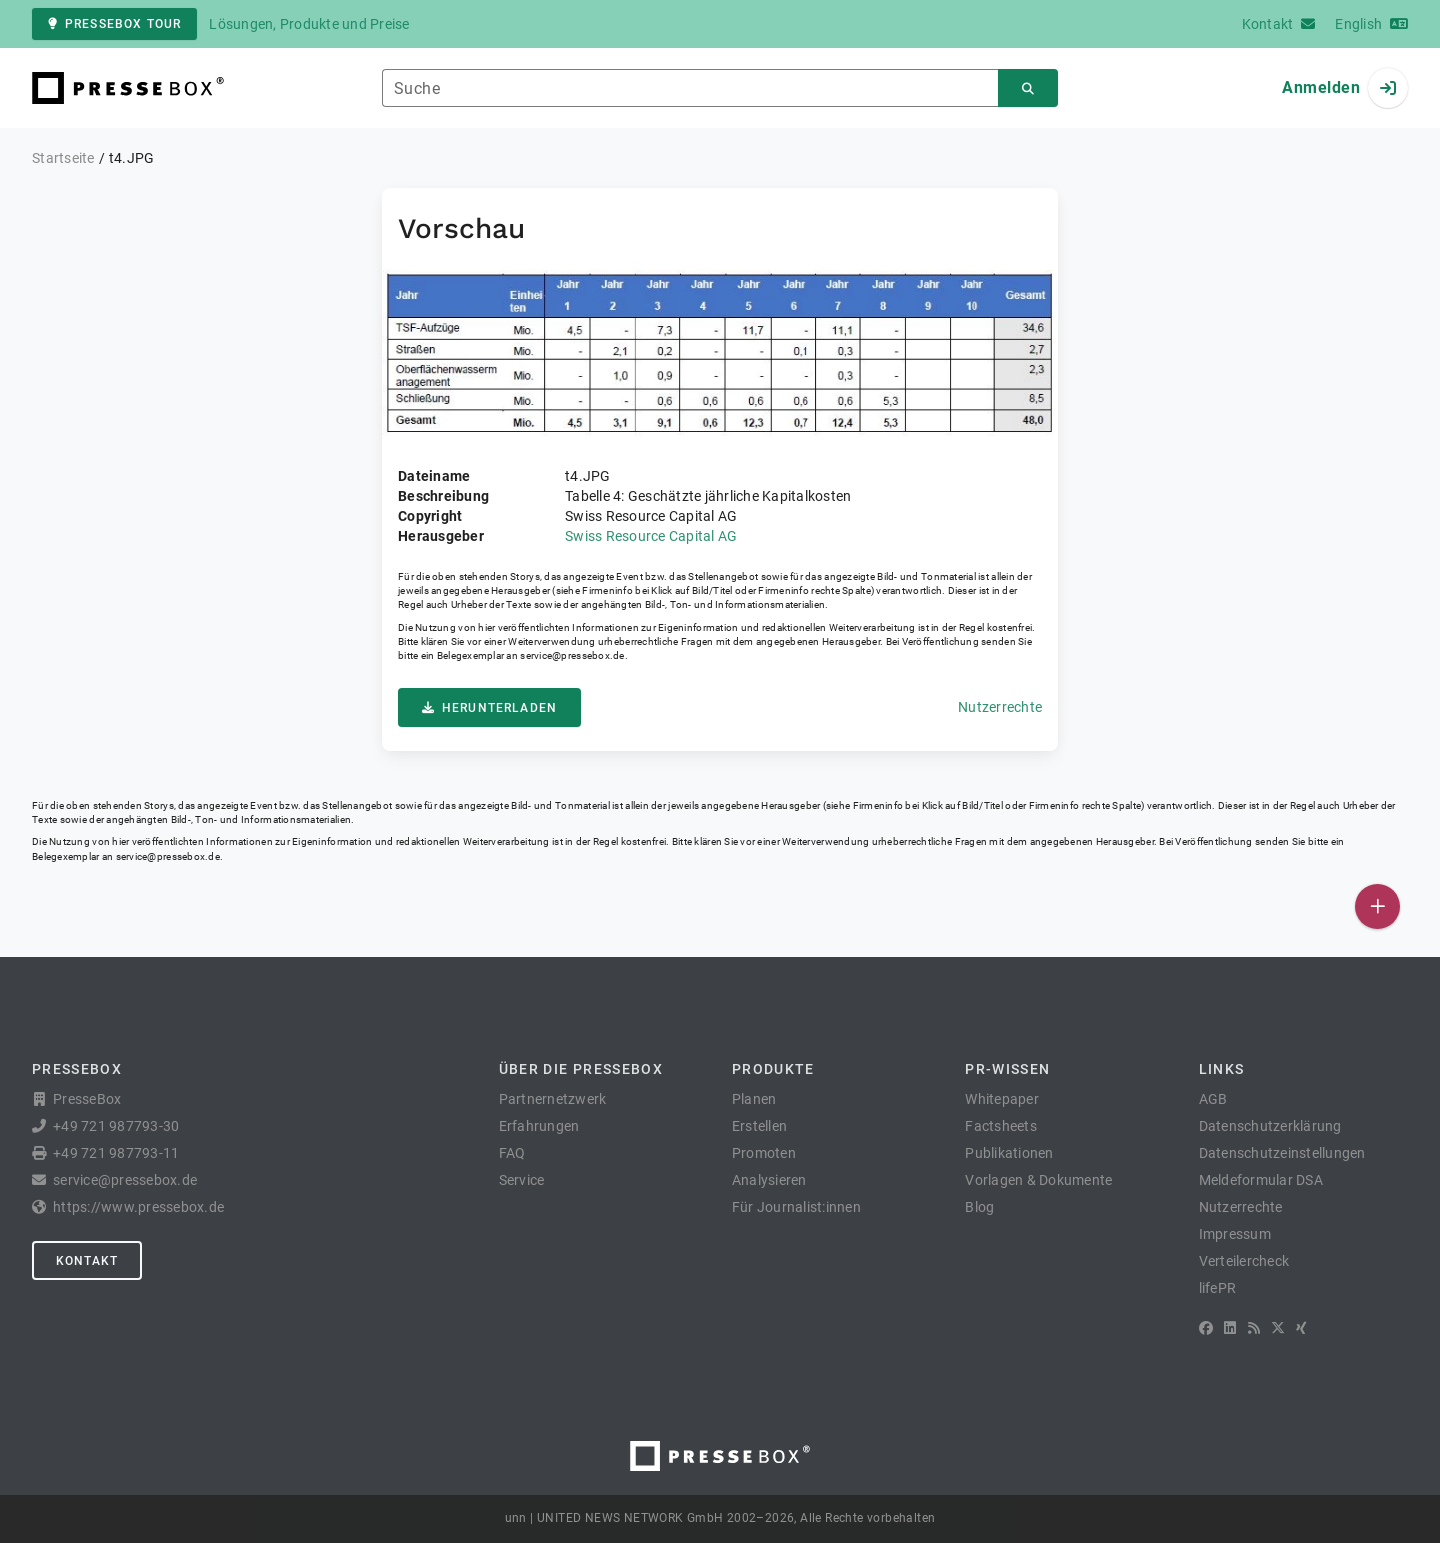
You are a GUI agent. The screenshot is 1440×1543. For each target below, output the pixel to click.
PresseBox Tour (114, 24)
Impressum (1235, 1234)
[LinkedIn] (1230, 1328)
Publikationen (1009, 1153)
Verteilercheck (1244, 1261)
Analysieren (769, 1180)
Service (522, 1180)
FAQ (512, 1153)
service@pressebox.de (572, 655)
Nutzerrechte (1000, 707)
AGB (1213, 1099)
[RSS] (1254, 1328)
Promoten (764, 1153)
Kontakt (87, 1261)
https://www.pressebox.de (138, 1207)
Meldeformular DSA (1261, 1180)
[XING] (1301, 1328)
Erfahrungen (539, 1126)
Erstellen (759, 1126)
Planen (754, 1099)
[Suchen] (1028, 88)
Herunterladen (489, 708)
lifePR (1218, 1288)
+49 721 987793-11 (116, 1153)
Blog (979, 1207)
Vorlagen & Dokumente (1038, 1180)
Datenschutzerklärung (1270, 1126)
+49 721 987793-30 (116, 1126)
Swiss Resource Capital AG (651, 536)
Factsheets (1001, 1126)
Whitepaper (1002, 1099)
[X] (1278, 1328)
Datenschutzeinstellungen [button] (1282, 1153)
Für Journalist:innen (796, 1207)
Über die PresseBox (581, 1069)
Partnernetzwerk (553, 1099)
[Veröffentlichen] (1377, 906)
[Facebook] (1206, 1328)
